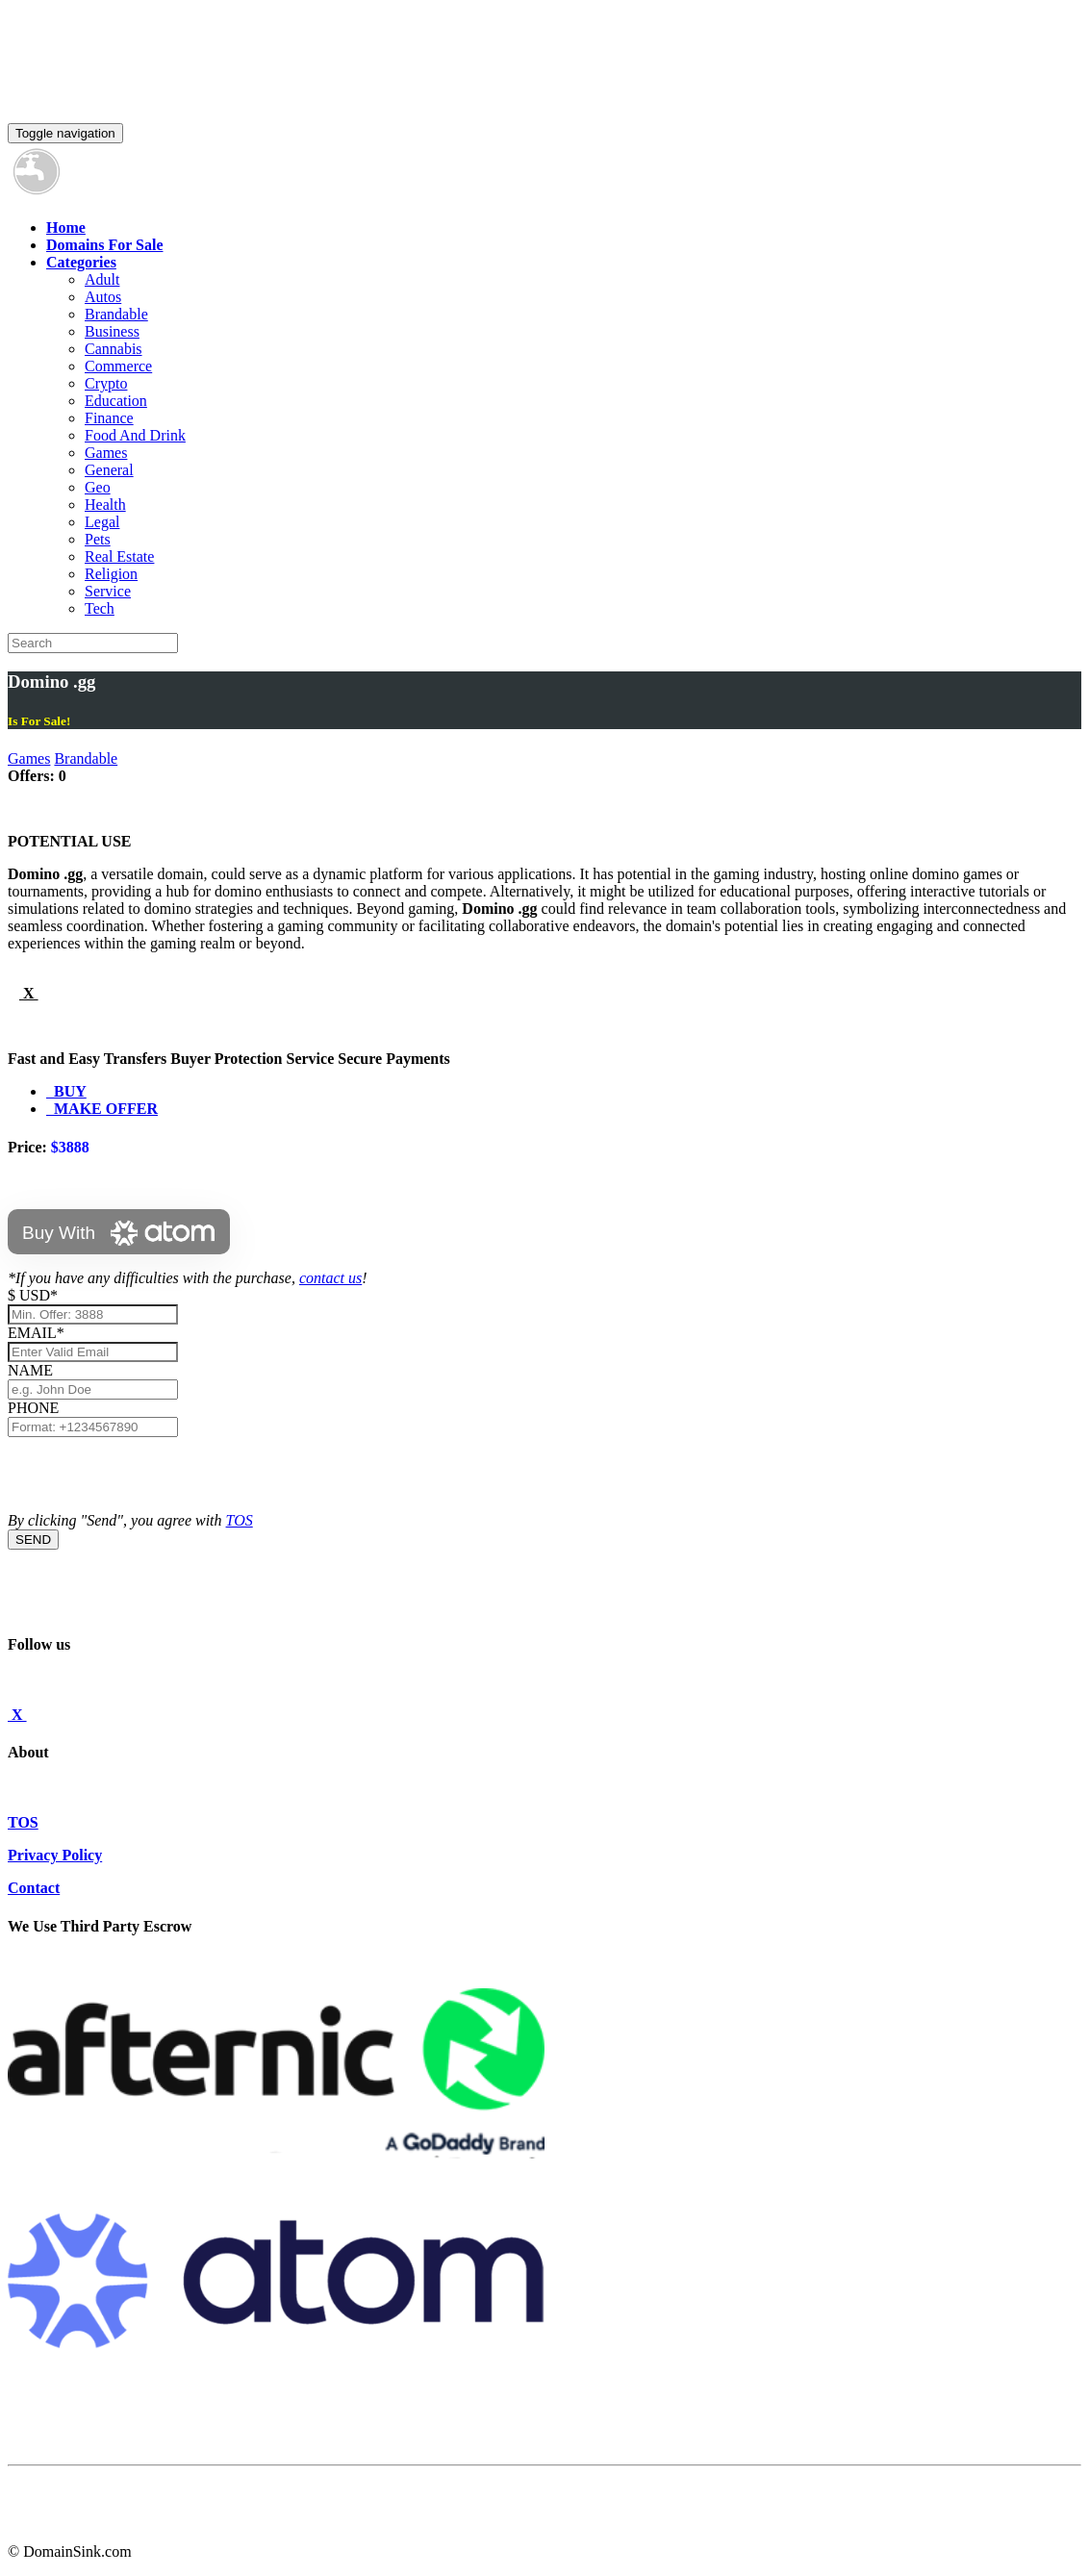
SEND (33, 1539)
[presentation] (154, 1474)
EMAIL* (36, 1333)
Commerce (118, 366)
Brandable (116, 314)
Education (116, 400)
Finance (109, 418)
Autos (103, 297)
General (109, 470)
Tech (99, 608)
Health (105, 504)
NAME (34, 1370)
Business (112, 331)
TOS (239, 1520)
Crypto (106, 383)
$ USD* (33, 1295)
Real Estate (119, 556)
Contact (34, 1888)
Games (106, 452)
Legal (102, 522)
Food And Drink (135, 435)
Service (108, 591)
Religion (111, 574)
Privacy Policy (55, 1855)
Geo (98, 487)
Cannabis (113, 349)
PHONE (33, 1408)
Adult (102, 279)
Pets (98, 539)
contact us (330, 1278)
